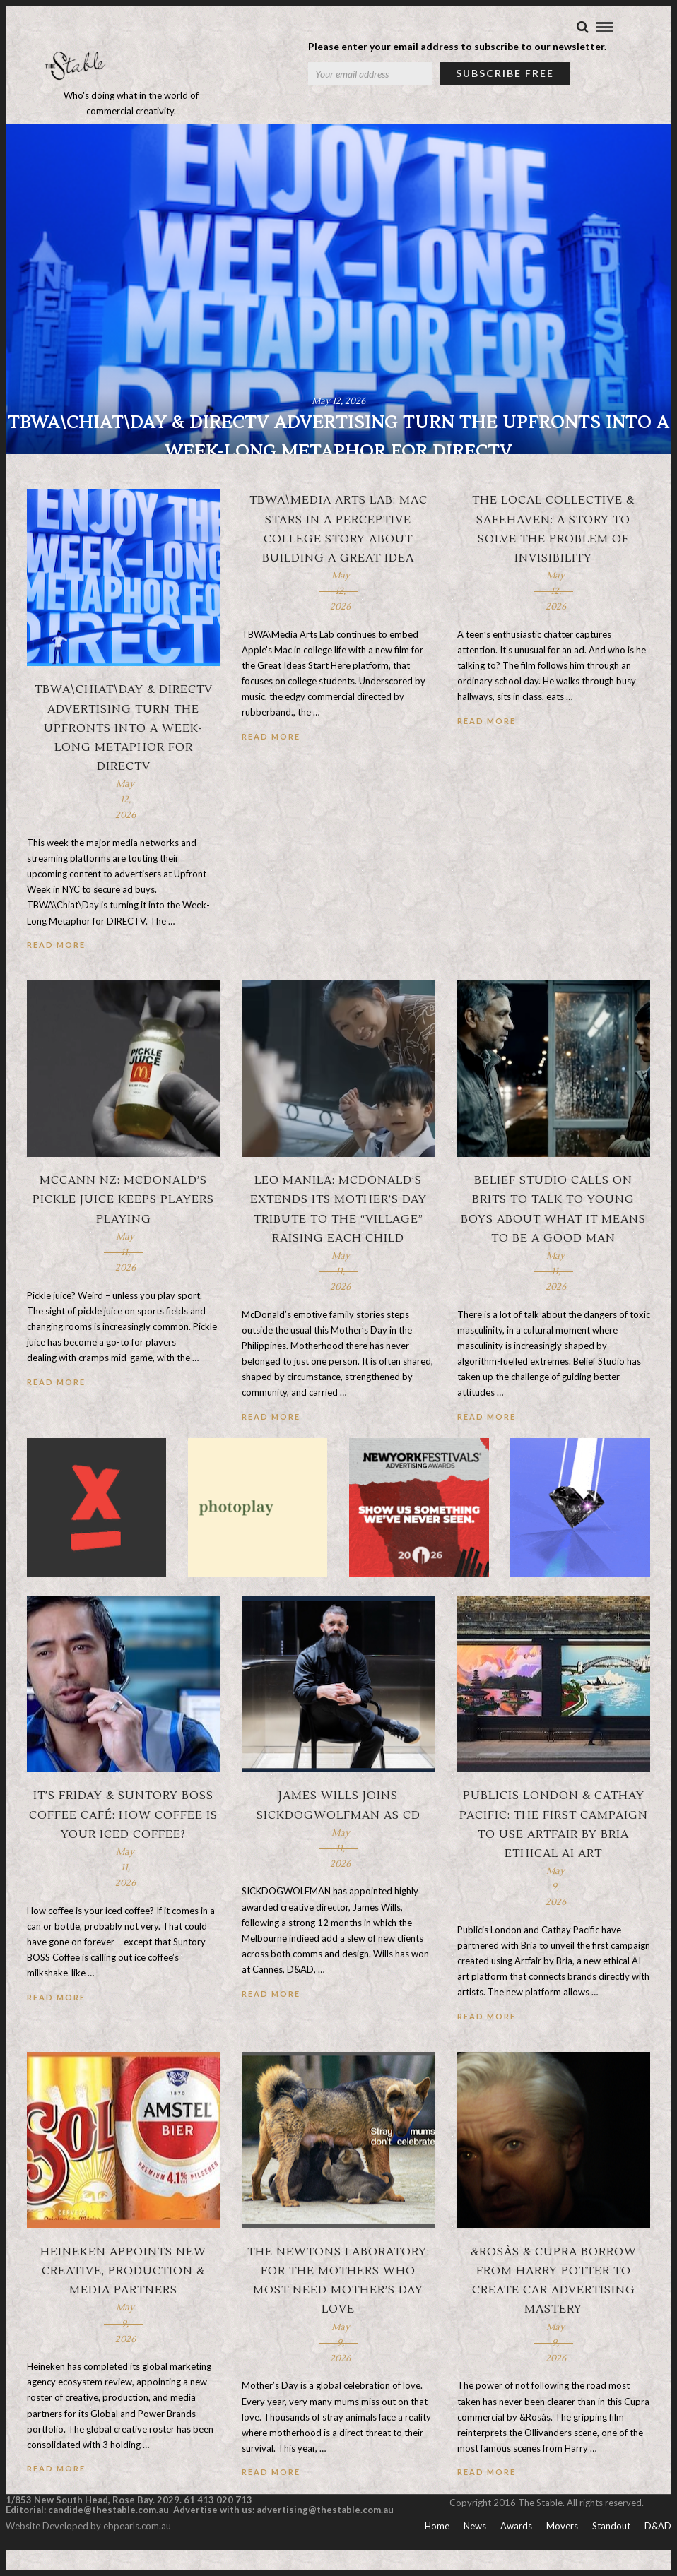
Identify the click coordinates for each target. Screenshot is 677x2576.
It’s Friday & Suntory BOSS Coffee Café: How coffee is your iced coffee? (123, 1841)
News (475, 2552)
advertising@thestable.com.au (325, 2535)
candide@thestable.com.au (109, 2535)
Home (437, 2552)
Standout (611, 2552)
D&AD (657, 2552)
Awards (516, 2552)
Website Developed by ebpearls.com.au (88, 2552)
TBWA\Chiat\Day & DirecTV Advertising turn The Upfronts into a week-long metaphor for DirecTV (124, 754)
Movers (562, 2552)
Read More (56, 971)
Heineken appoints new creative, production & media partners (123, 2298)
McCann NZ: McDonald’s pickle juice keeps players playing (123, 1226)
